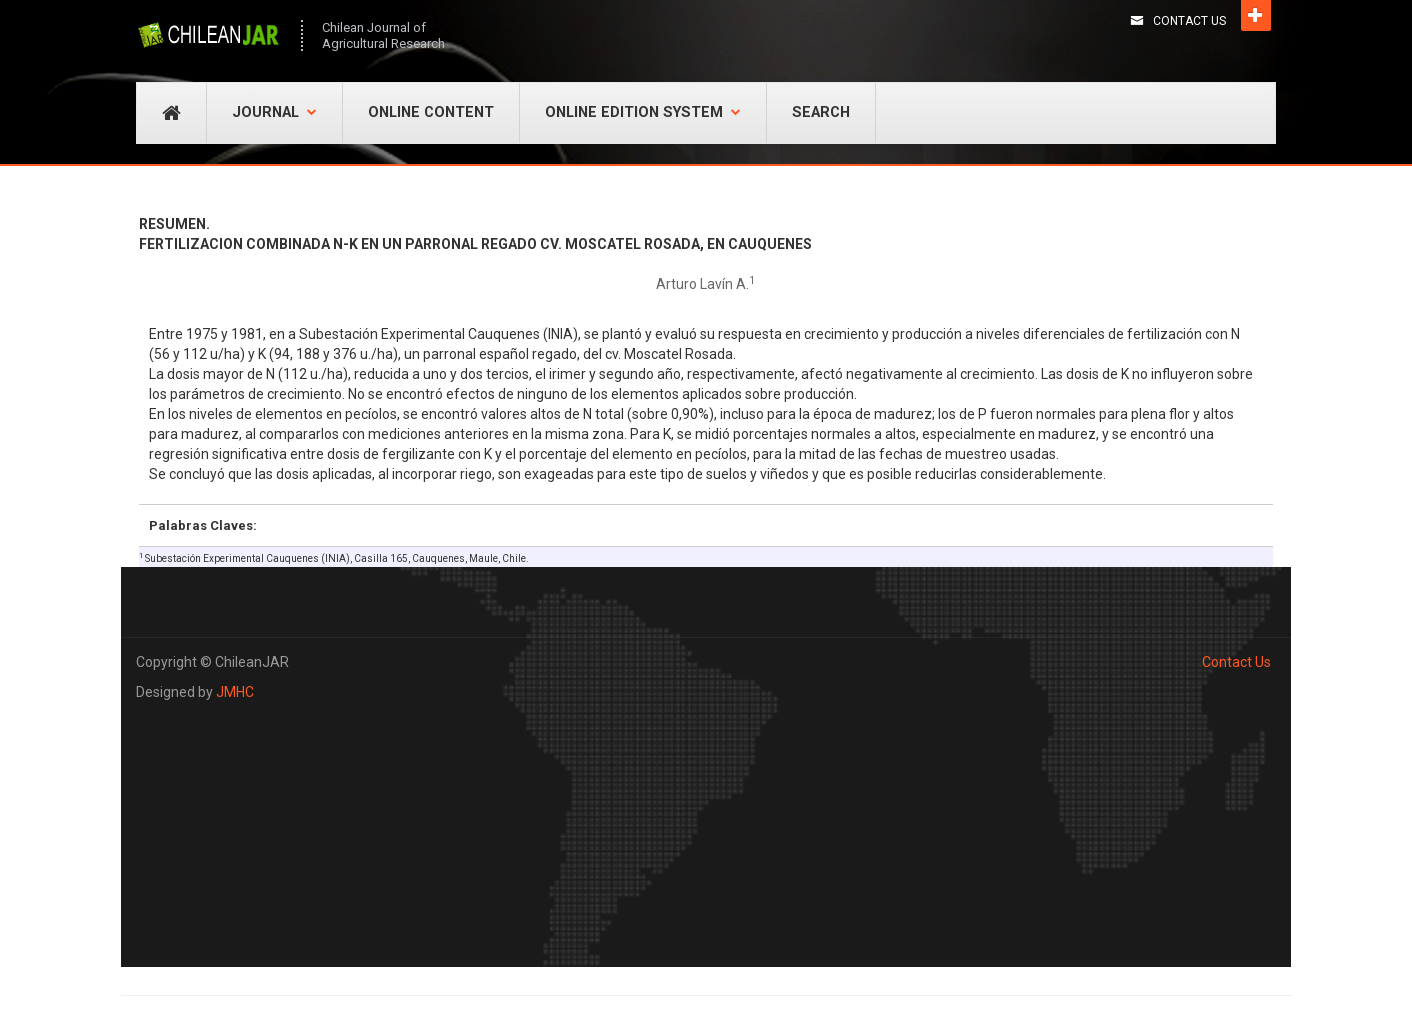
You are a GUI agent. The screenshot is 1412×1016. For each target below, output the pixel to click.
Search (821, 112)
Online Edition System (643, 112)
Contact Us (1189, 21)
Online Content (431, 112)
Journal (274, 112)
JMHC (235, 692)
